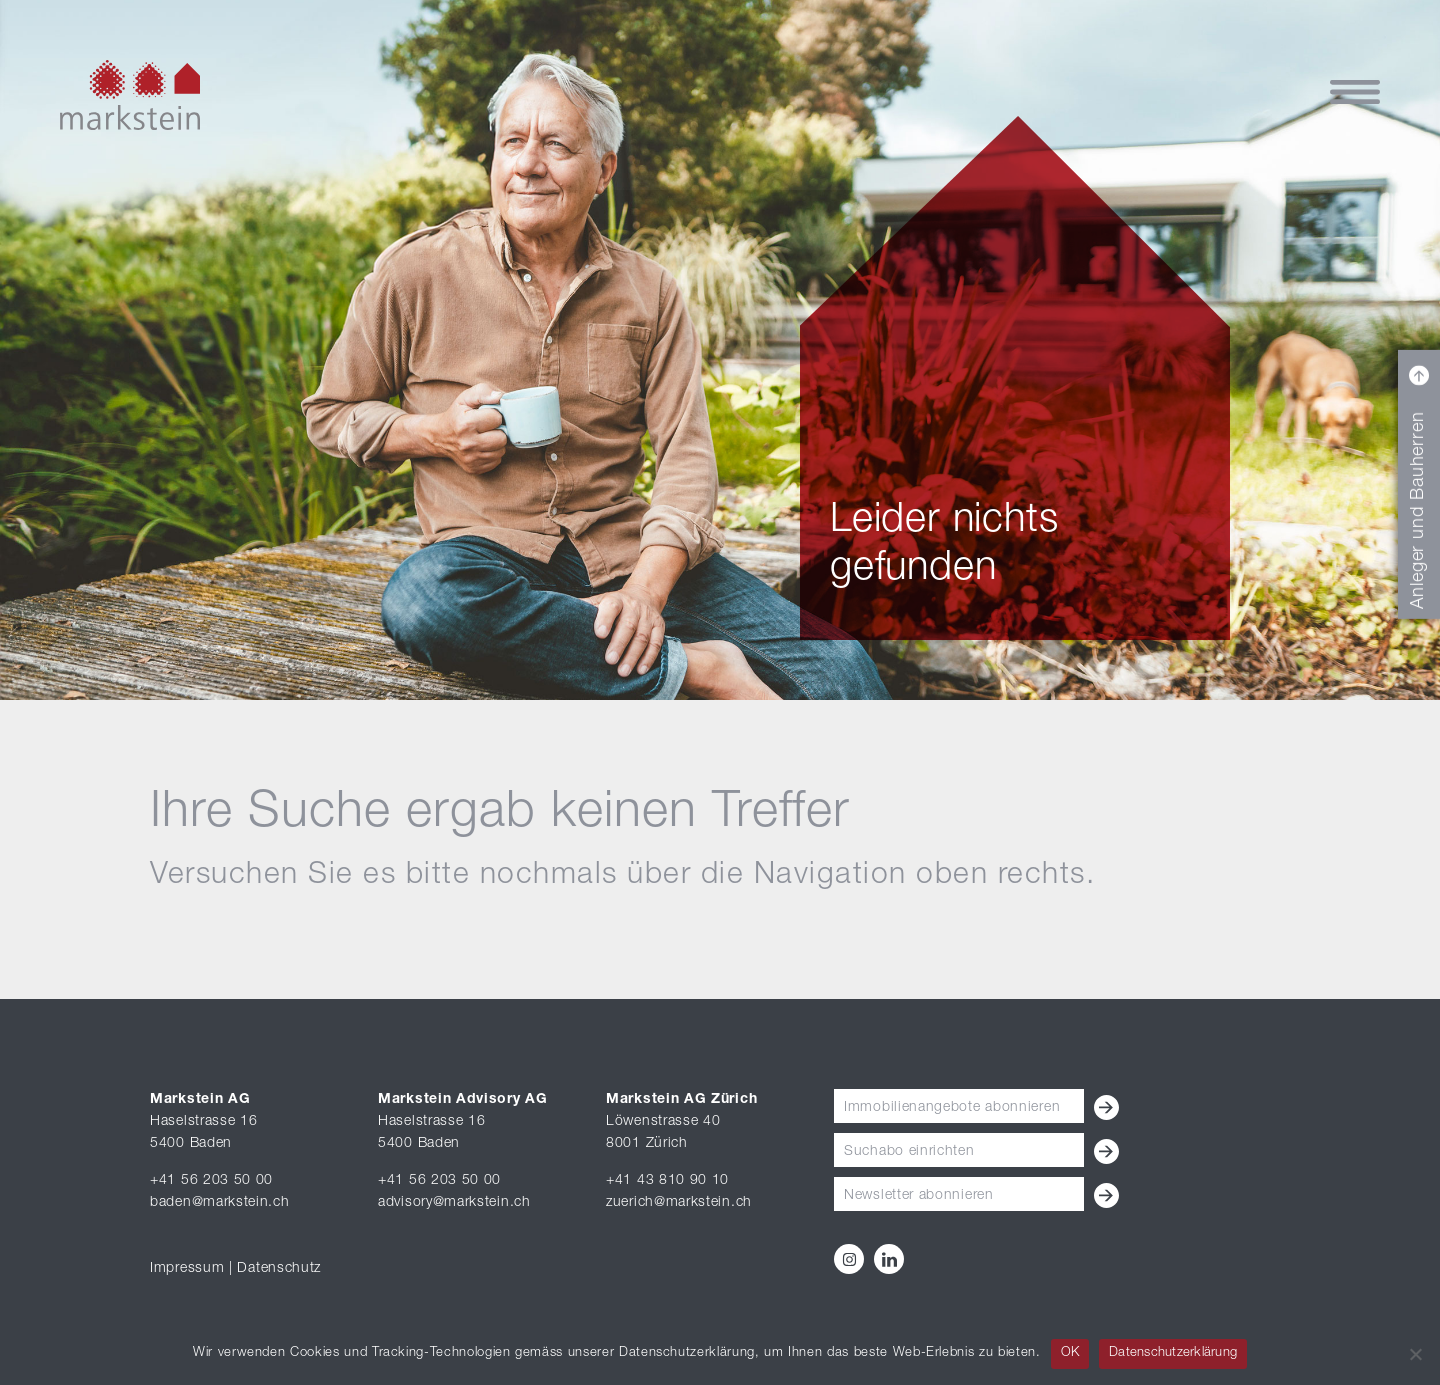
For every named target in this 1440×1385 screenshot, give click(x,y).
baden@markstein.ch (220, 1203)
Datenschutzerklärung (1173, 1353)
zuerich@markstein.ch (679, 1203)
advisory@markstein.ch (454, 1203)
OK (1070, 1353)
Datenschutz (279, 1269)
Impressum (187, 1269)
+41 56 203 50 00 (211, 1181)
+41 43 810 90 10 (667, 1181)
